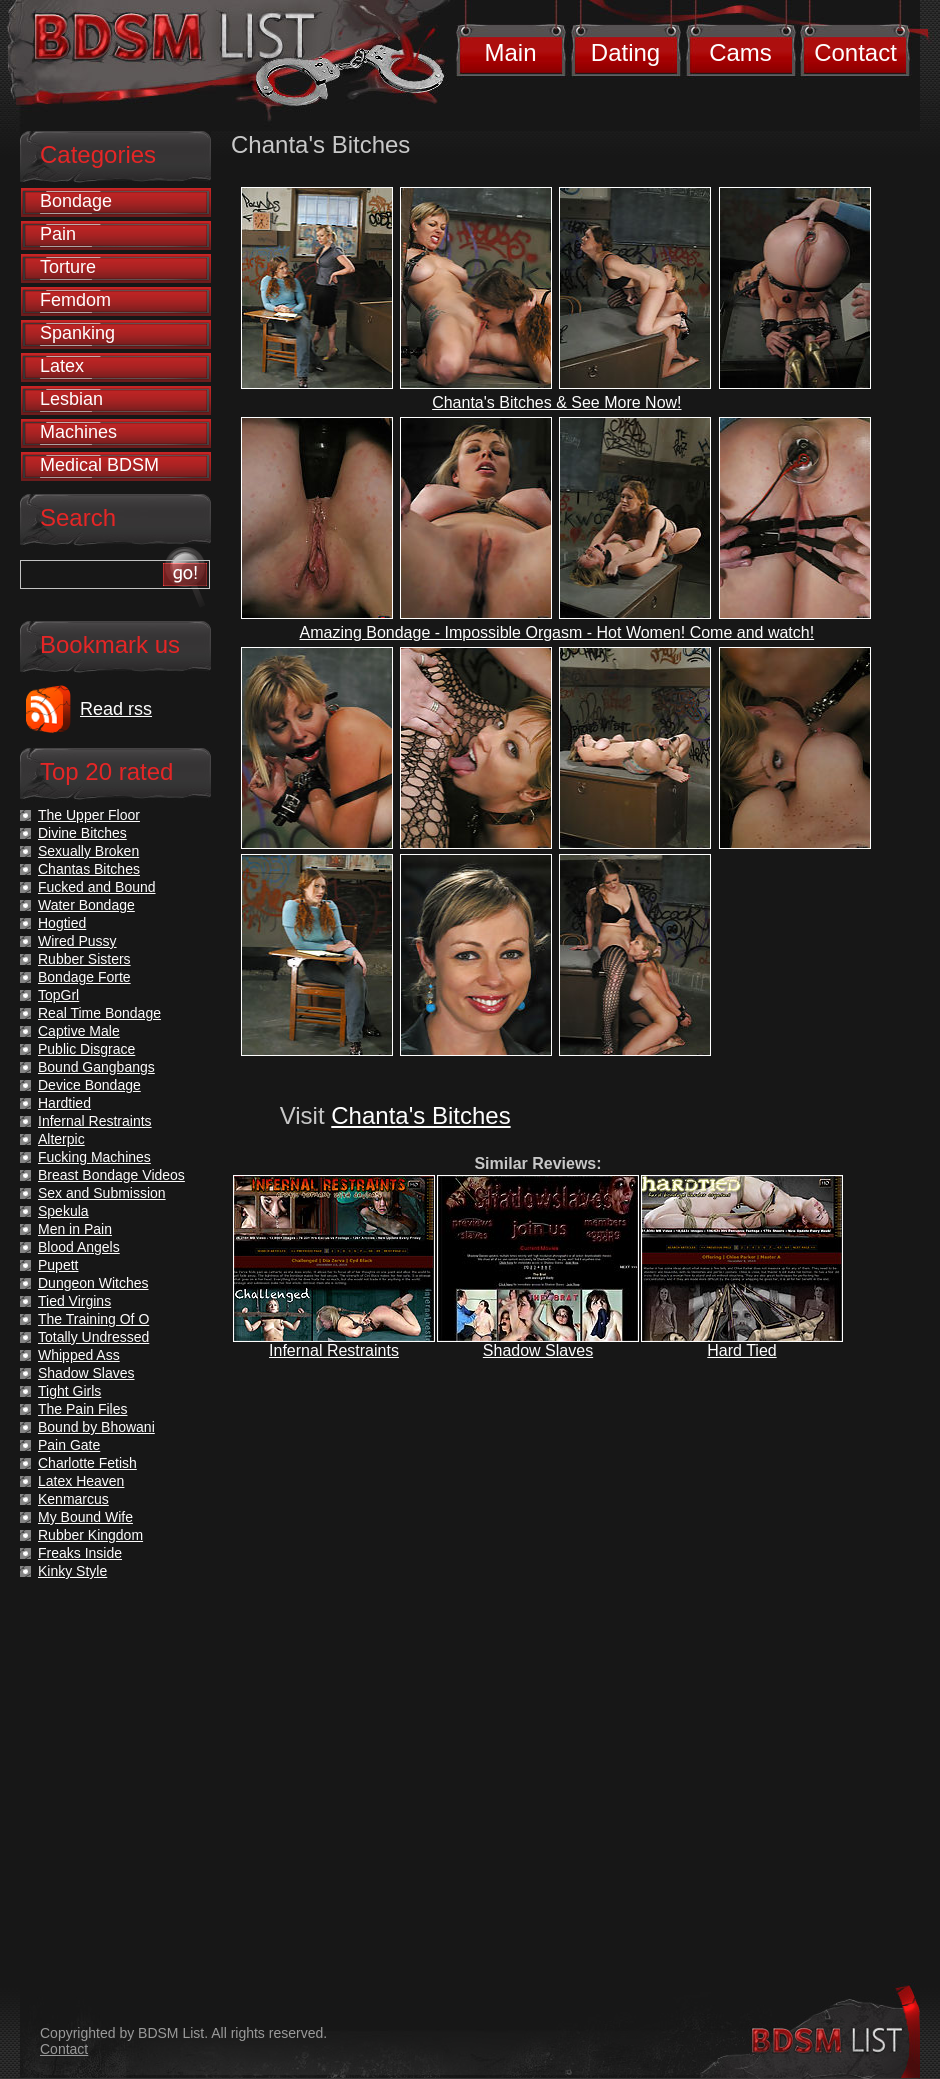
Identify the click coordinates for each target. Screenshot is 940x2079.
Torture (68, 267)
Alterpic (61, 1139)
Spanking (77, 333)
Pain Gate (69, 1445)
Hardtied (64, 1103)
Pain (58, 234)
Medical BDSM (99, 465)
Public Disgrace (86, 1049)
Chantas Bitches (89, 869)
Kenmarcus (73, 1499)
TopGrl (58, 995)
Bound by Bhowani (96, 1427)
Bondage (76, 201)
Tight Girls (69, 1391)
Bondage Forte (84, 977)
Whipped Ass (79, 1355)
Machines (78, 432)
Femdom (75, 300)
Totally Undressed (93, 1337)
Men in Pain (75, 1229)
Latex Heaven (81, 1481)
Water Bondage (86, 905)
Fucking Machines (94, 1157)
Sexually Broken (88, 851)
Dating (625, 52)
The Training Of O (93, 1319)
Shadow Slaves (538, 1350)
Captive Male (79, 1031)
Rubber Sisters (84, 959)
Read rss (116, 709)
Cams (740, 52)
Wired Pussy (77, 941)
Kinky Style (72, 1571)
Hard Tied (741, 1350)
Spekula (63, 1211)
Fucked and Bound (97, 887)
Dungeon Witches (93, 1283)
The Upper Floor (89, 815)
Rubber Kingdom (90, 1535)
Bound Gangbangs (96, 1067)
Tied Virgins (74, 1301)
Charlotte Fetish (87, 1463)
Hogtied (62, 923)
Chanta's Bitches (420, 1115)
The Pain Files (82, 1409)
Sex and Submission (102, 1193)
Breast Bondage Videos (111, 1175)
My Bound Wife (85, 1517)
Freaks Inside (80, 1553)
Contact (855, 52)
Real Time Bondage (99, 1013)
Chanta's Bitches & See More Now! (556, 402)
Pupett (58, 1265)
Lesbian (71, 399)
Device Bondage (89, 1085)
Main (510, 52)
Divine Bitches (82, 833)
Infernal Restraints (334, 1350)
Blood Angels (79, 1247)
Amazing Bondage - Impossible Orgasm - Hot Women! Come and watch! (557, 632)
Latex (62, 366)
